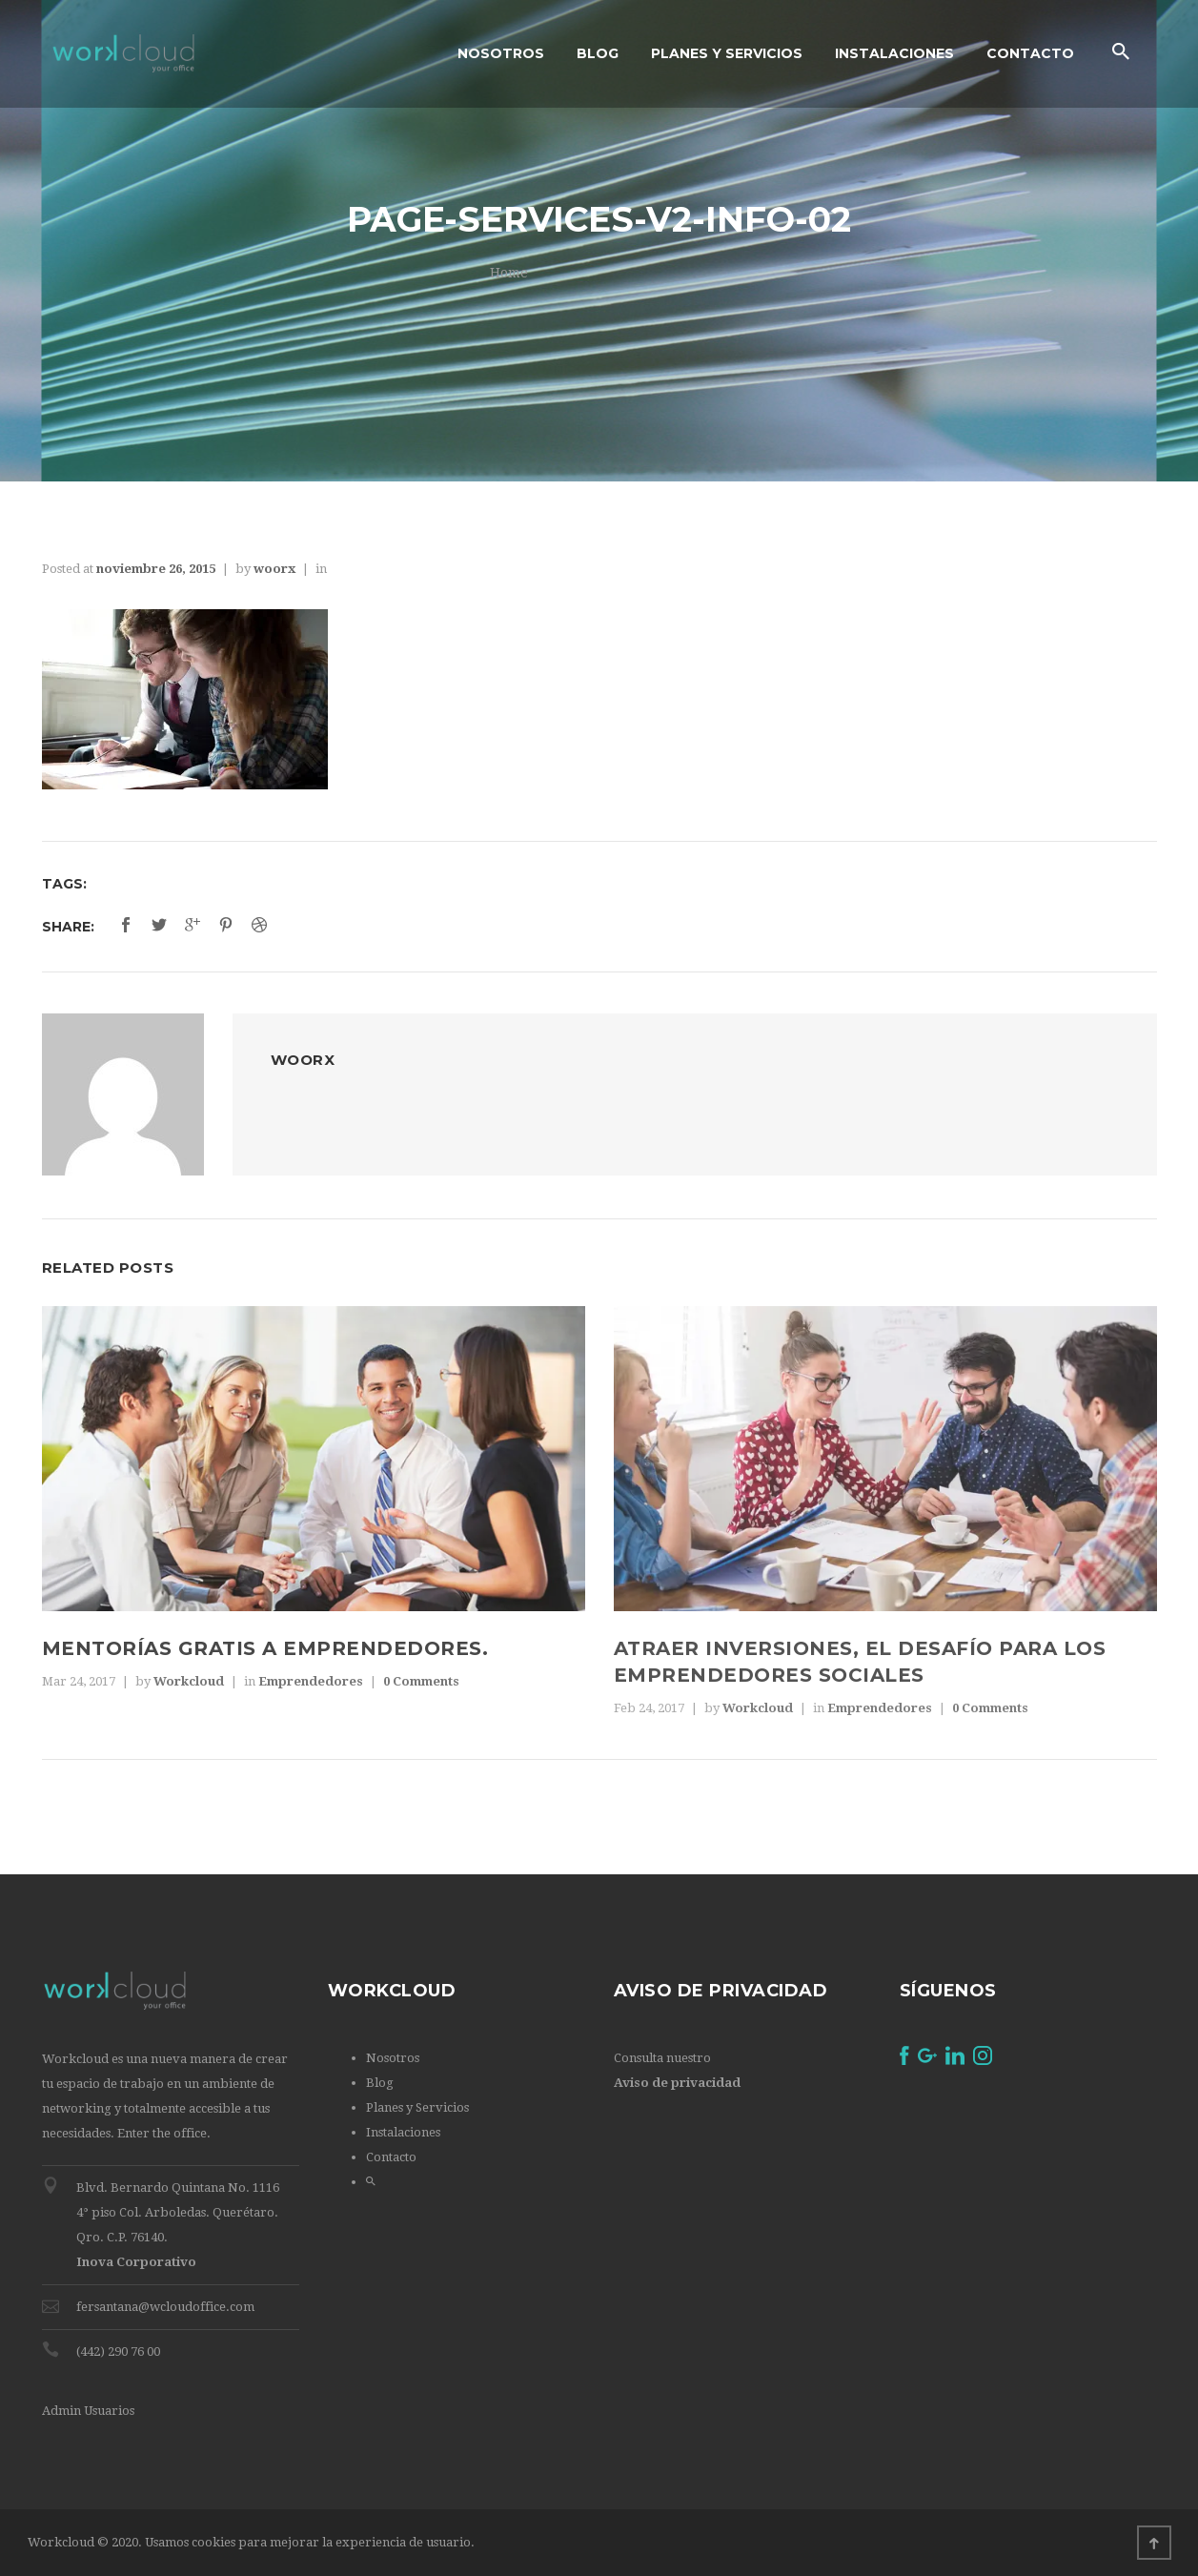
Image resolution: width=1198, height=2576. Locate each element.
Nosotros (392, 2058)
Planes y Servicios (417, 2107)
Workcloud (188, 1681)
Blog (380, 2082)
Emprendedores (310, 1681)
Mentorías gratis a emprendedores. (265, 1648)
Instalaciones (403, 2132)
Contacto (391, 2157)
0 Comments (421, 1681)
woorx (274, 569)
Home (509, 272)
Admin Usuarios (88, 2410)
